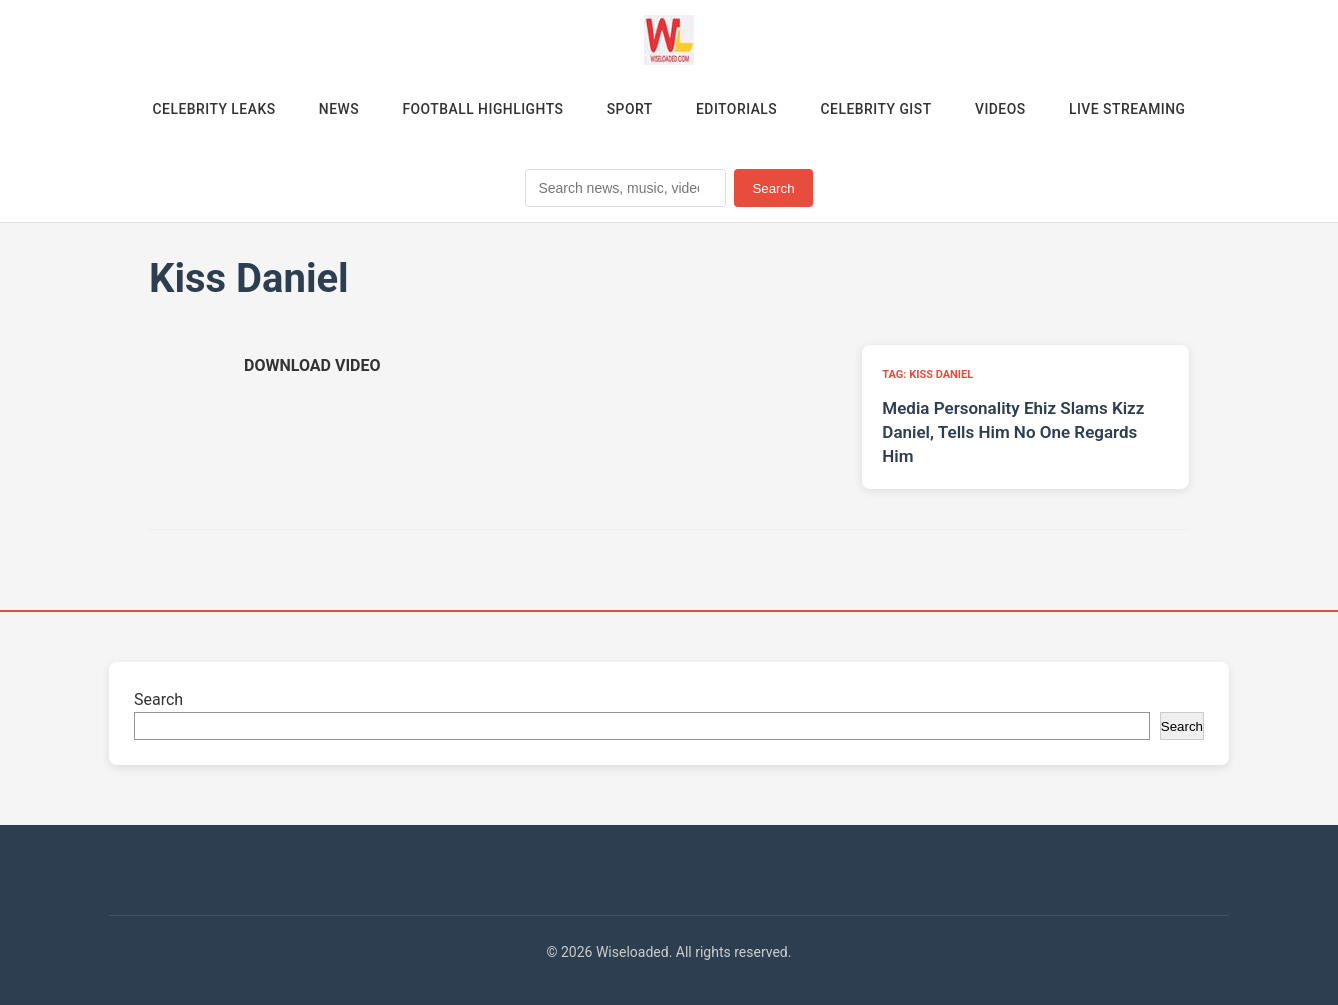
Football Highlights (480, 109)
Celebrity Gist (878, 109)
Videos (1004, 109)
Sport (629, 109)
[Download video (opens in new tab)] (312, 366)
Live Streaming (1133, 109)
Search (773, 188)
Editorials (737, 109)
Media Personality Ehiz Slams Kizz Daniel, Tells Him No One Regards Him (1013, 433)
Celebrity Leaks (209, 109)
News (335, 109)
